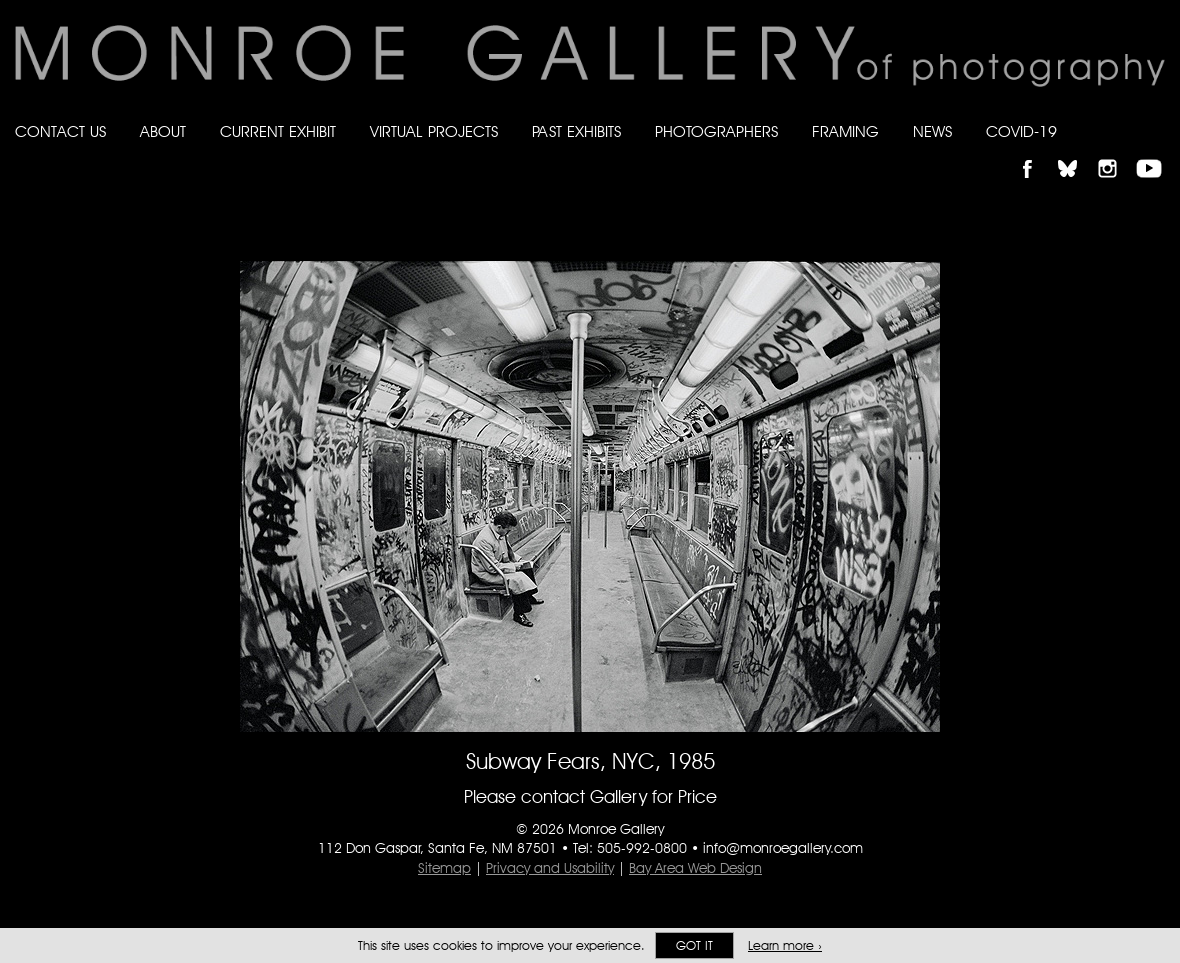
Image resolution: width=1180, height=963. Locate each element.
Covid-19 (1021, 131)
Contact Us (60, 131)
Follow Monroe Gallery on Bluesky (1077, 151)
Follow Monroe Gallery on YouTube (1156, 151)
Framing (845, 131)
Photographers (716, 131)
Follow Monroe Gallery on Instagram (1116, 151)
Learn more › (785, 945)
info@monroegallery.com (783, 848)
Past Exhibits (576, 131)
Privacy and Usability (550, 868)
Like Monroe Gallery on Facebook (1036, 151)
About (163, 131)
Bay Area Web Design (695, 868)
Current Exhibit (278, 131)
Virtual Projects (434, 131)
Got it (694, 945)
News (932, 131)
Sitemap (444, 868)
